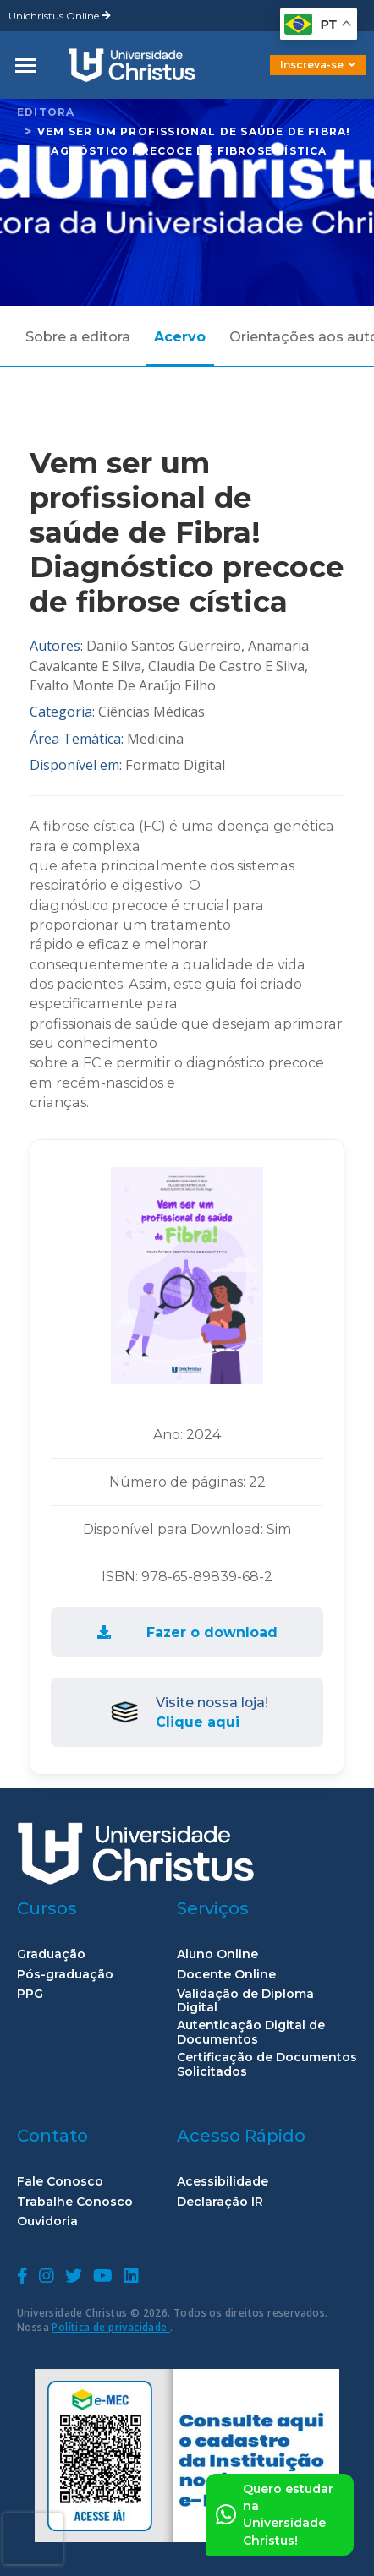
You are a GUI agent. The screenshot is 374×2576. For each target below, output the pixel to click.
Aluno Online (217, 1954)
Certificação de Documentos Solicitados (267, 2064)
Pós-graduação (65, 1974)
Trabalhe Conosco (75, 2202)
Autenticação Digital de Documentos (251, 2032)
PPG (30, 1994)
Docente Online (226, 1974)
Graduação (51, 1954)
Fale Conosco (60, 2182)
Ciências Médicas (151, 711)
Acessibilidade (222, 2182)
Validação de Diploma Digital (245, 2001)
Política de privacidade (111, 2327)
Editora (45, 112)
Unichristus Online (59, 15)
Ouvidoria (47, 2221)
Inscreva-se (317, 64)
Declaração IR (220, 2202)
